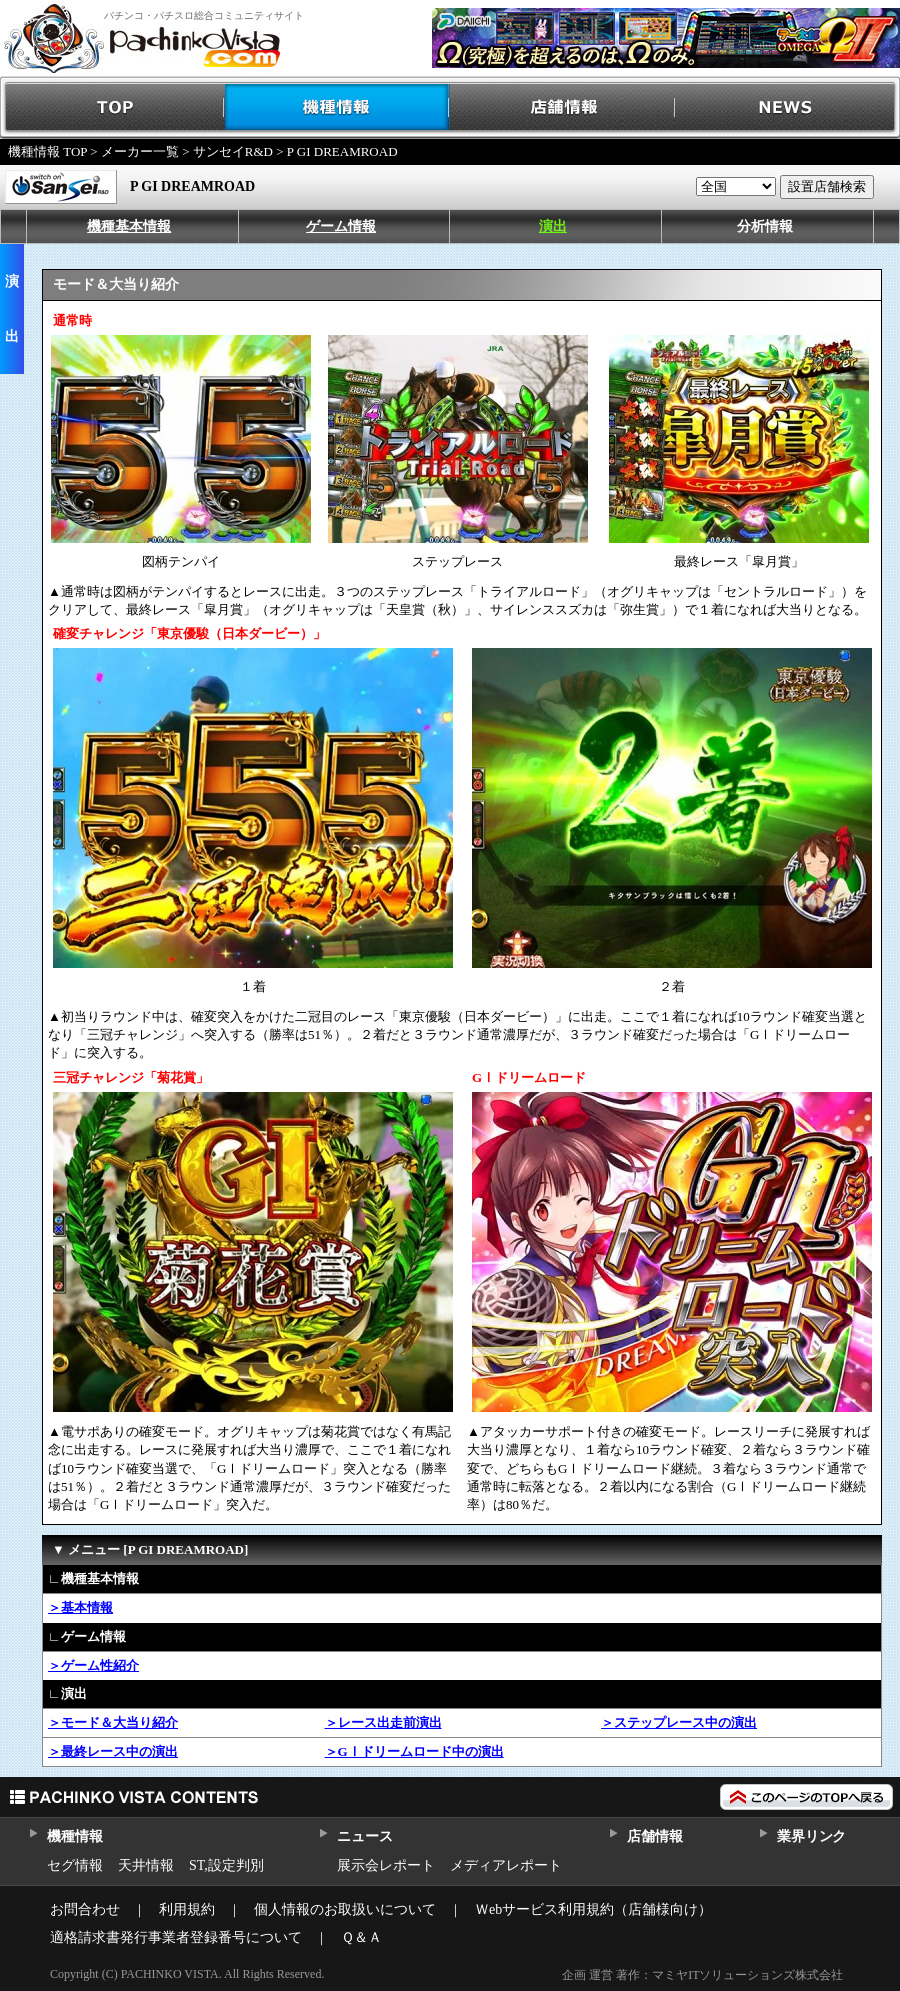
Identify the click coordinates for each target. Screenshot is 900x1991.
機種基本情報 (129, 226)
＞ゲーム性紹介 (93, 1665)
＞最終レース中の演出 (113, 1751)
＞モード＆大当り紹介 (113, 1722)
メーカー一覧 (140, 151)
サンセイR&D (233, 151)
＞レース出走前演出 (383, 1722)
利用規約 (187, 1909)
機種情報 (337, 107)
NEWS (787, 107)
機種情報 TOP (47, 151)
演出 (553, 226)
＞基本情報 (80, 1607)
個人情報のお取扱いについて (345, 1909)
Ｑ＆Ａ (361, 1937)
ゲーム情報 (341, 226)
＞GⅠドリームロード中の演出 (414, 1751)
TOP (112, 107)
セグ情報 (75, 1865)
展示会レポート (386, 1865)
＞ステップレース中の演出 (679, 1722)
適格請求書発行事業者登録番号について (176, 1937)
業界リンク (811, 1836)
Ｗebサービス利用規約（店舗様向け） (593, 1909)
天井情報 (146, 1865)
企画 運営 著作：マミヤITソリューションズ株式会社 (702, 1975)
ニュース (364, 1836)
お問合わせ (85, 1909)
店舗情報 (562, 107)
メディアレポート (506, 1865)
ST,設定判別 (226, 1865)
